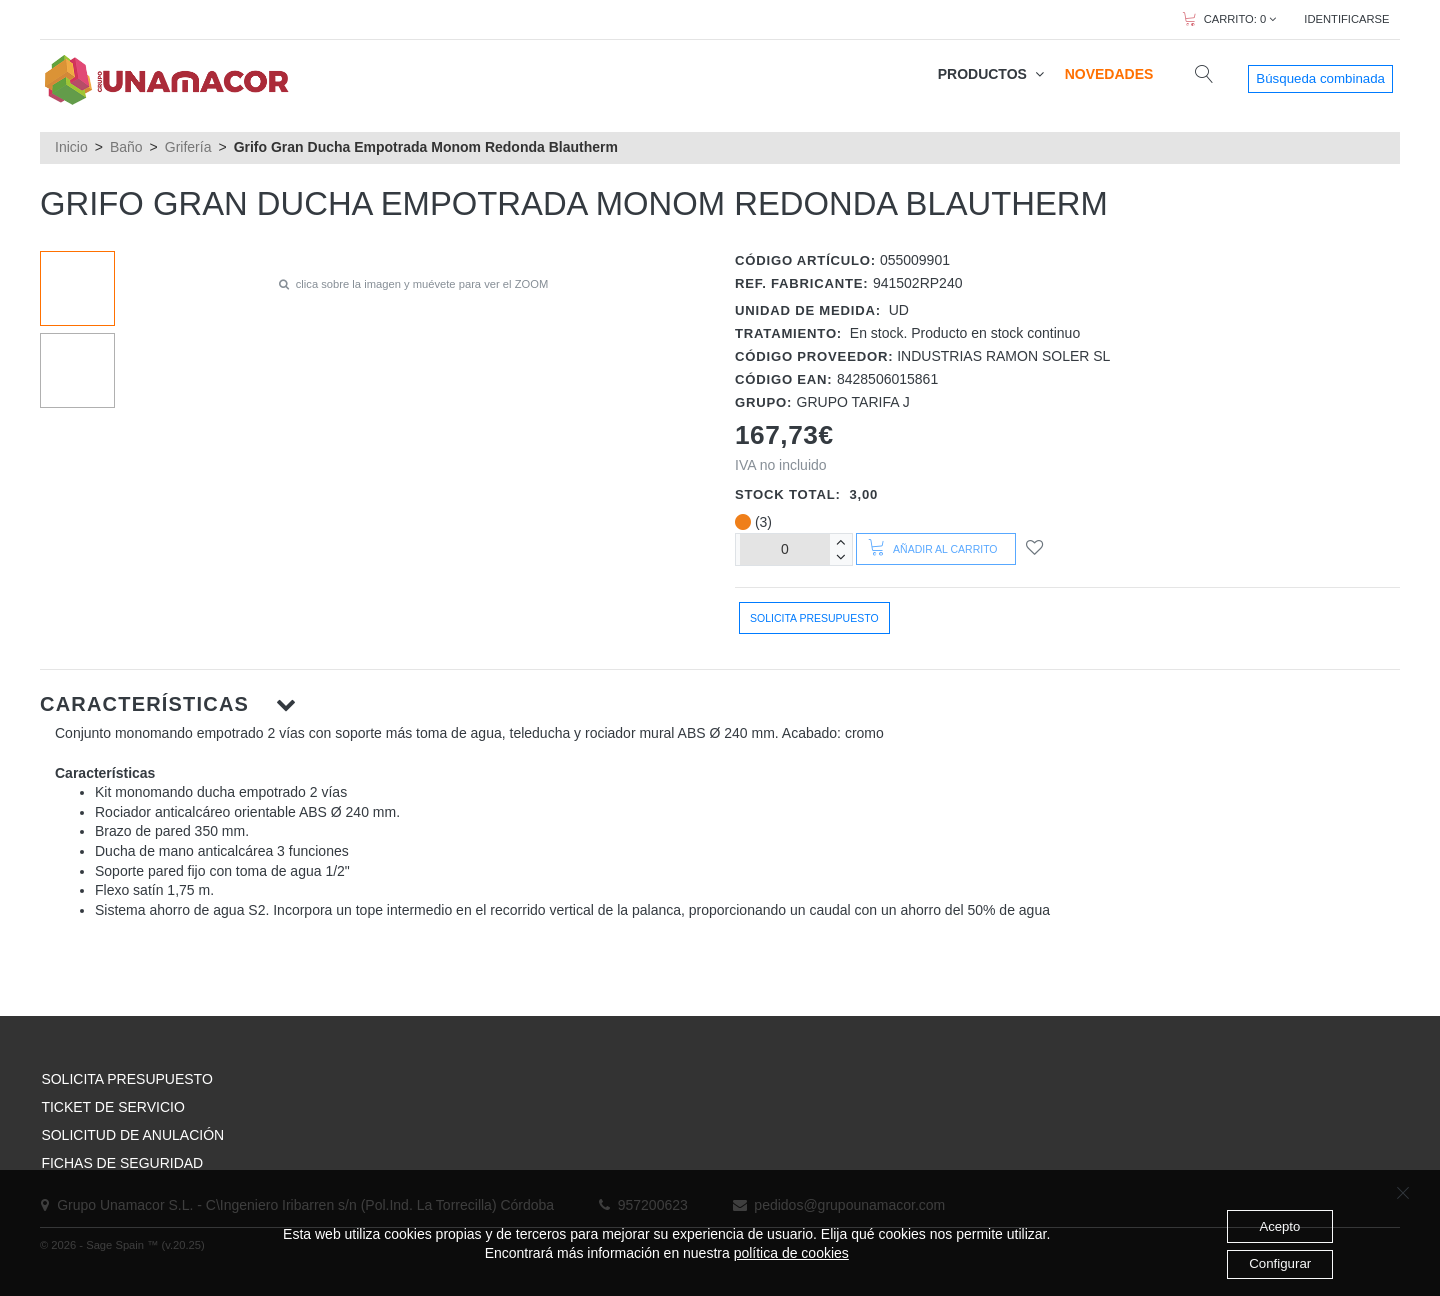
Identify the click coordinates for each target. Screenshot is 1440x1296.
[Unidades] (785, 549)
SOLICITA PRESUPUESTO (126, 1079)
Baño (126, 147)
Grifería (188, 147)
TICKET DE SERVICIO (112, 1107)
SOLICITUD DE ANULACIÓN (132, 1135)
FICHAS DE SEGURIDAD (122, 1163)
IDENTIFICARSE (1346, 19)
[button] (720, 704)
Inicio (71, 147)
